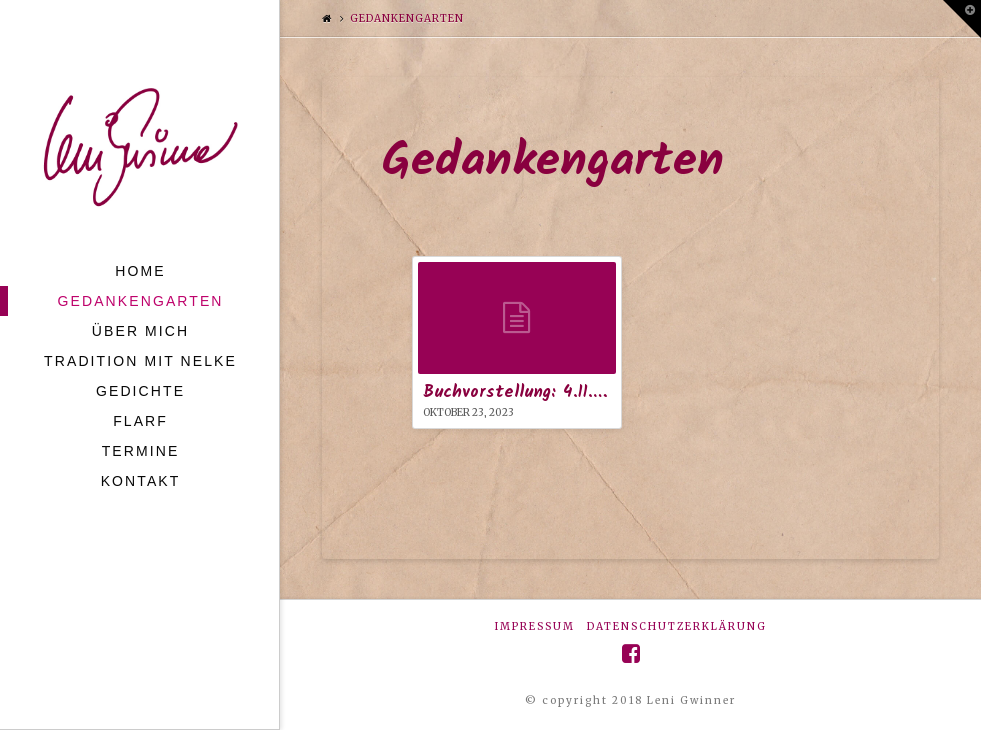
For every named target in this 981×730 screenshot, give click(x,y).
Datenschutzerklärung (677, 626)
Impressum (535, 626)
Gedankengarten (407, 18)
